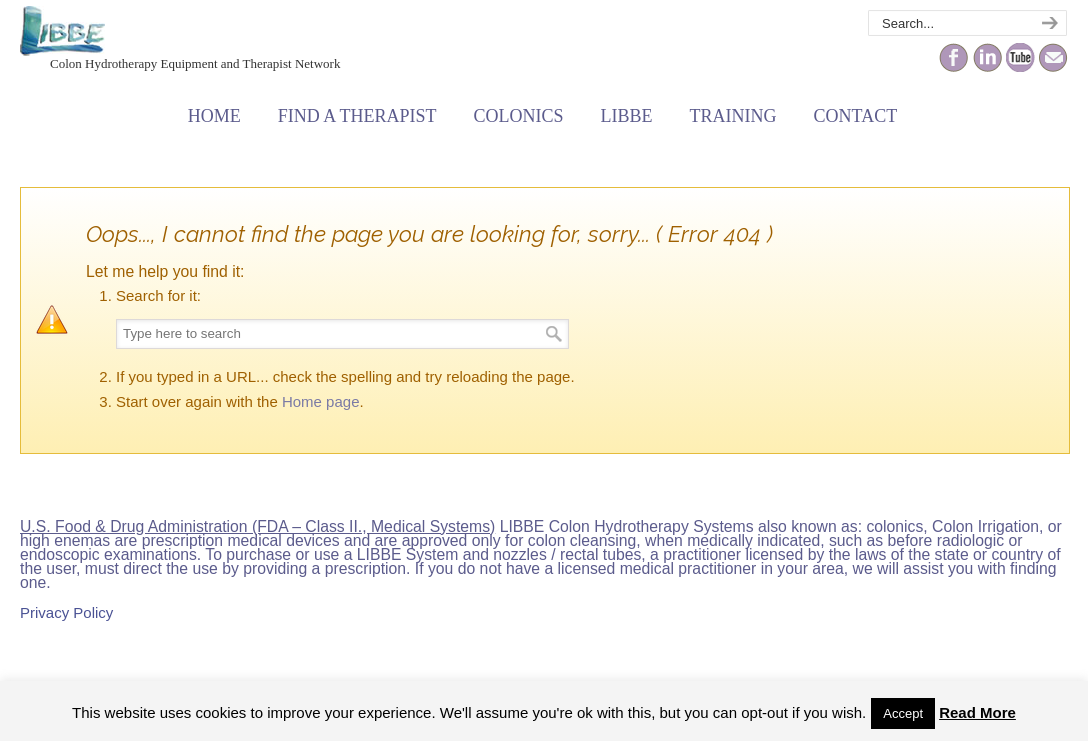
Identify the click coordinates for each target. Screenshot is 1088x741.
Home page (321, 401)
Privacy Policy (66, 612)
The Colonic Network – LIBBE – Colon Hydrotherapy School (62, 31)
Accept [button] (903, 713)
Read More (977, 712)
